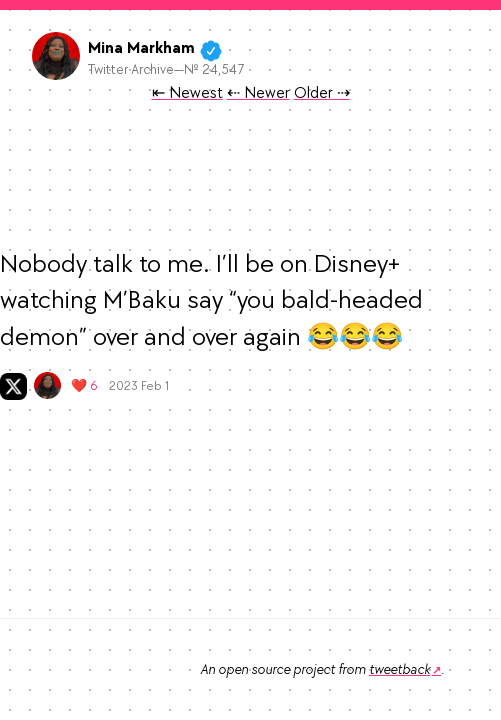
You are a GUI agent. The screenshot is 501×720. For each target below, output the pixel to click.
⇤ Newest (187, 93)
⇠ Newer (258, 93)
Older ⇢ (322, 93)
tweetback (399, 669)
